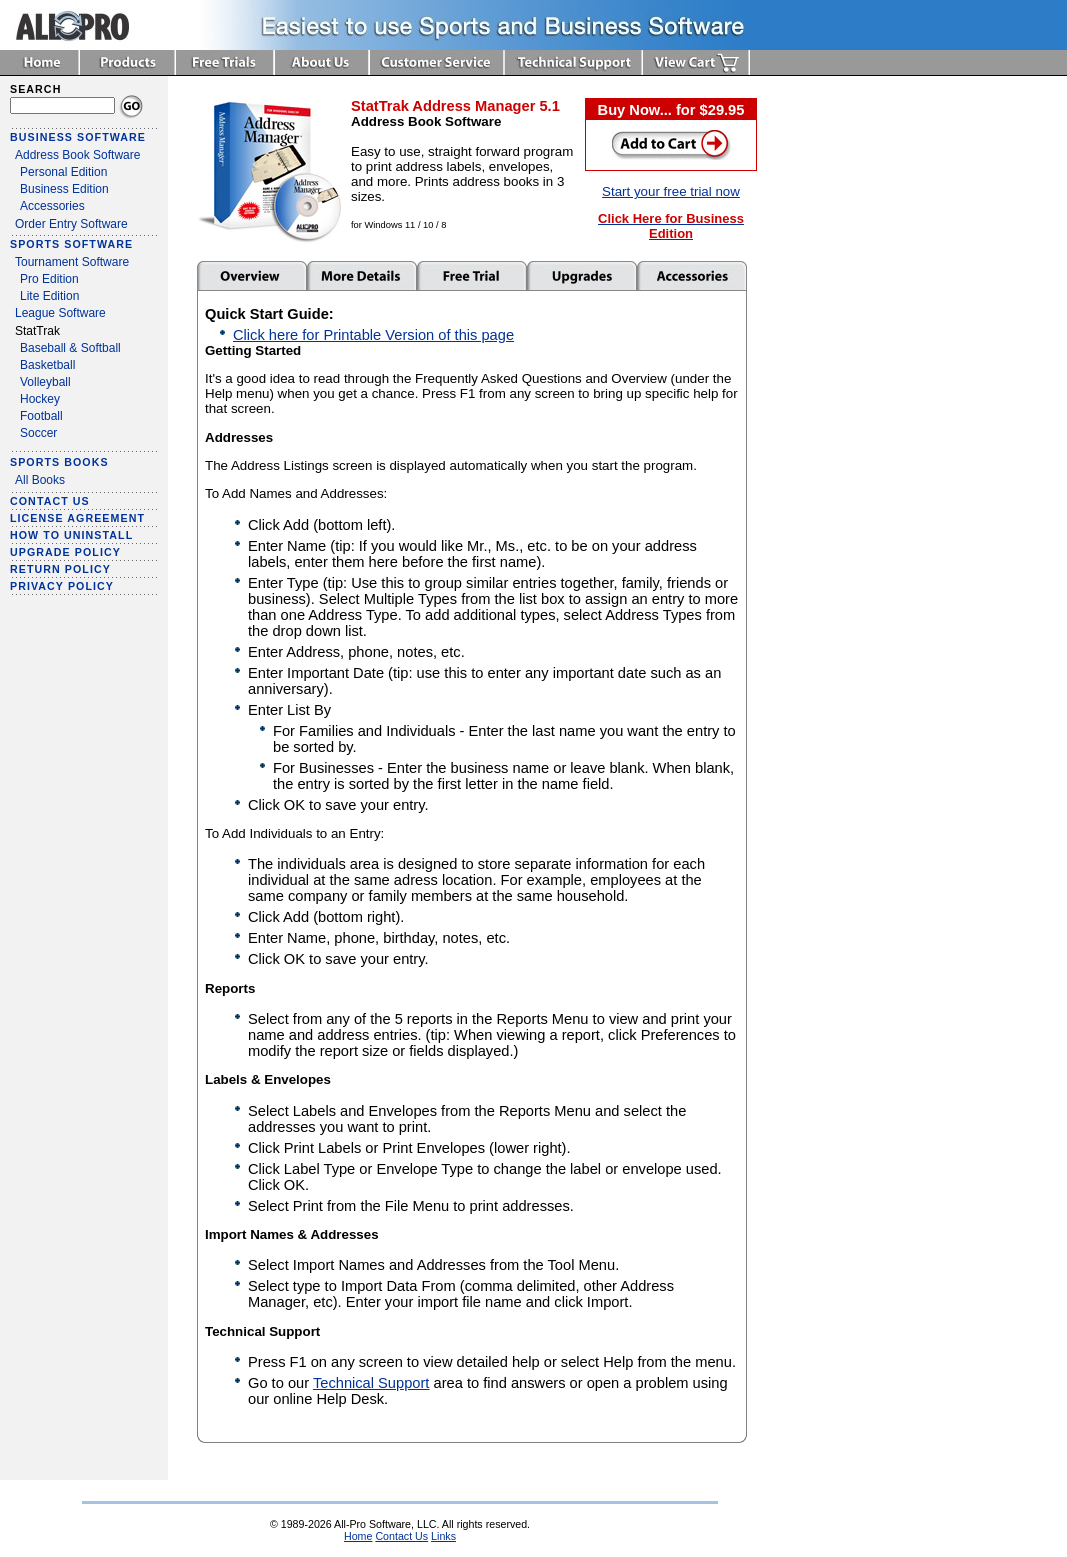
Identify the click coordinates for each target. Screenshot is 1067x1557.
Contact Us (401, 1536)
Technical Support (371, 1383)
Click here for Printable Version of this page (373, 335)
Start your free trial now (671, 191)
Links (443, 1536)
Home (358, 1536)
